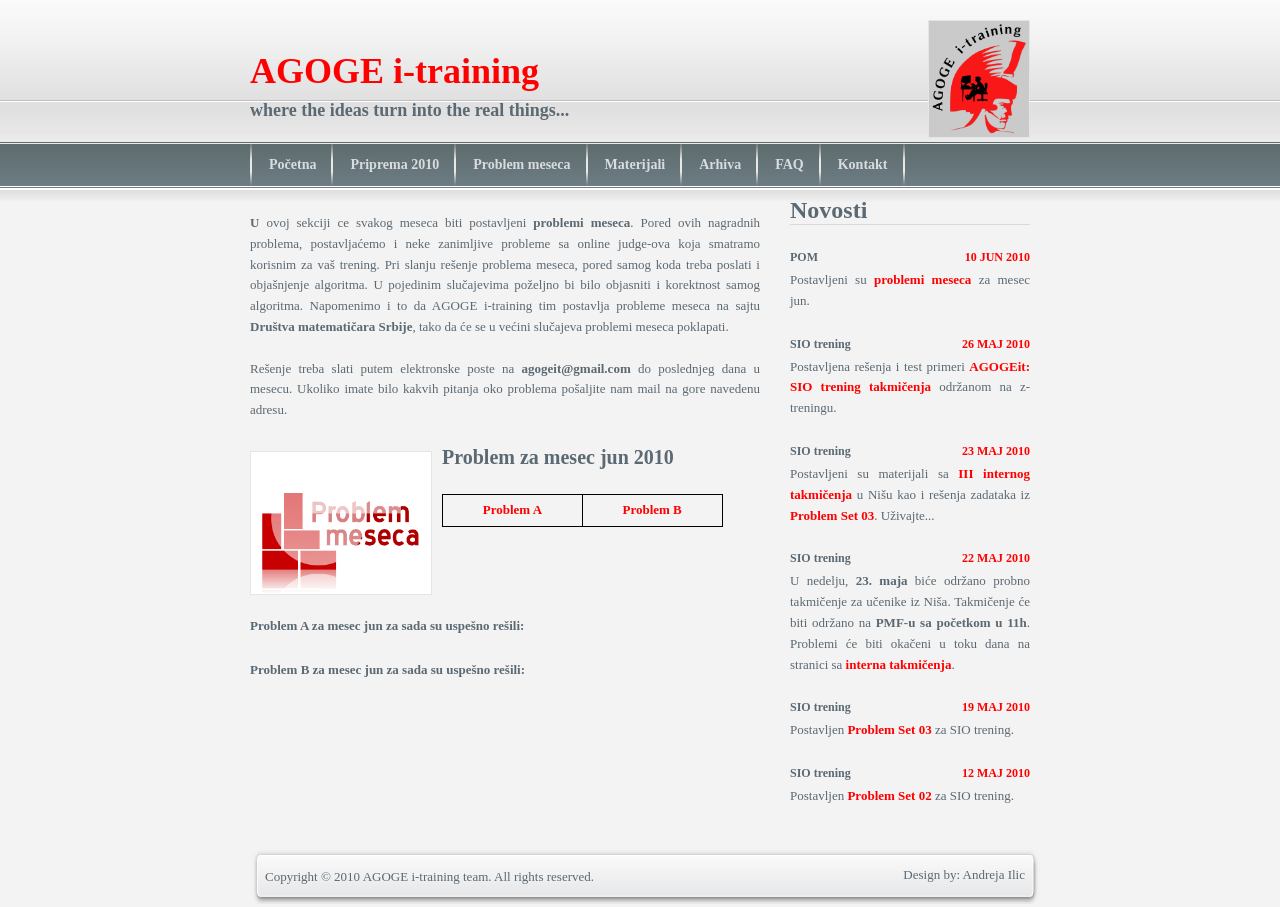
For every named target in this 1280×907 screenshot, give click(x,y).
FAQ (789, 164)
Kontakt (863, 164)
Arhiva (720, 164)
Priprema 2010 (394, 164)
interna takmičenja (899, 664)
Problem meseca (521, 164)
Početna (292, 164)
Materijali (635, 164)
